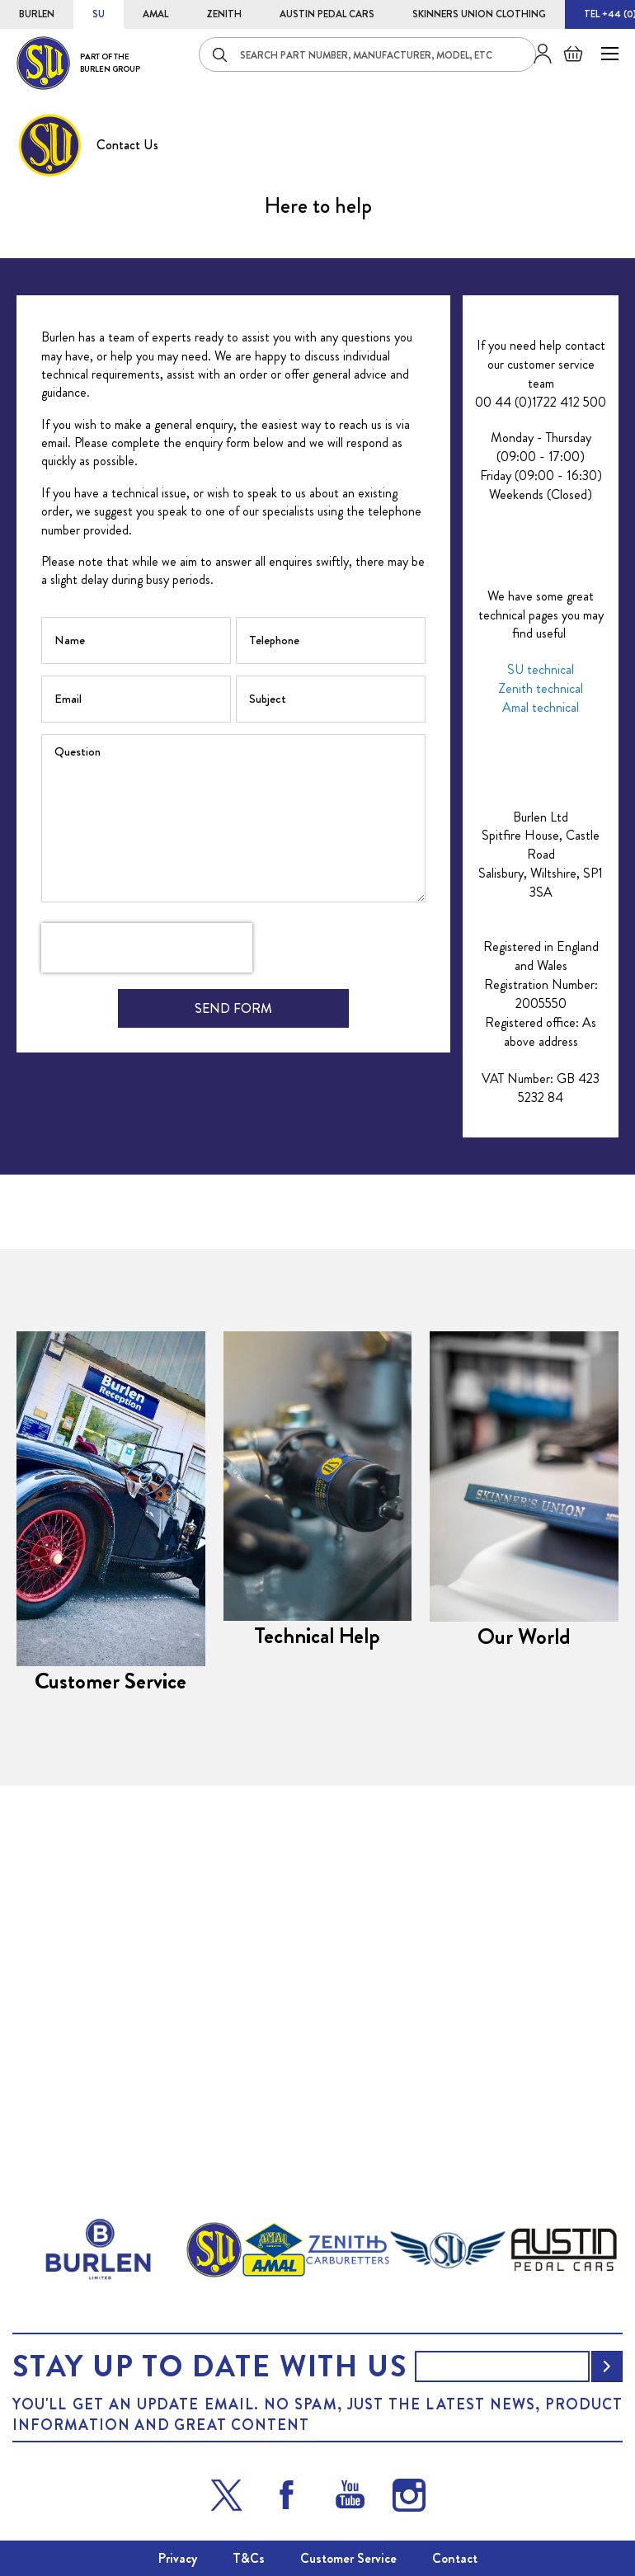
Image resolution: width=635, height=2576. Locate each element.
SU (98, 14)
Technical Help (317, 1802)
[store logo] (78, 63)
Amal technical (540, 1018)
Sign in (536, 53)
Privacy (177, 2558)
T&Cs (249, 2558)
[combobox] (367, 54)
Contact (454, 2558)
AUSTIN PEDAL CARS (327, 14)
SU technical (540, 981)
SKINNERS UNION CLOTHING (479, 14)
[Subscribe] (607, 2366)
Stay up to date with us (209, 2366)
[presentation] (146, 1259)
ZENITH (224, 14)
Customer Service (110, 1825)
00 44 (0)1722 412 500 (540, 713)
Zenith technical (540, 1000)
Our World (524, 1802)
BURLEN (36, 14)
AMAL (155, 14)
